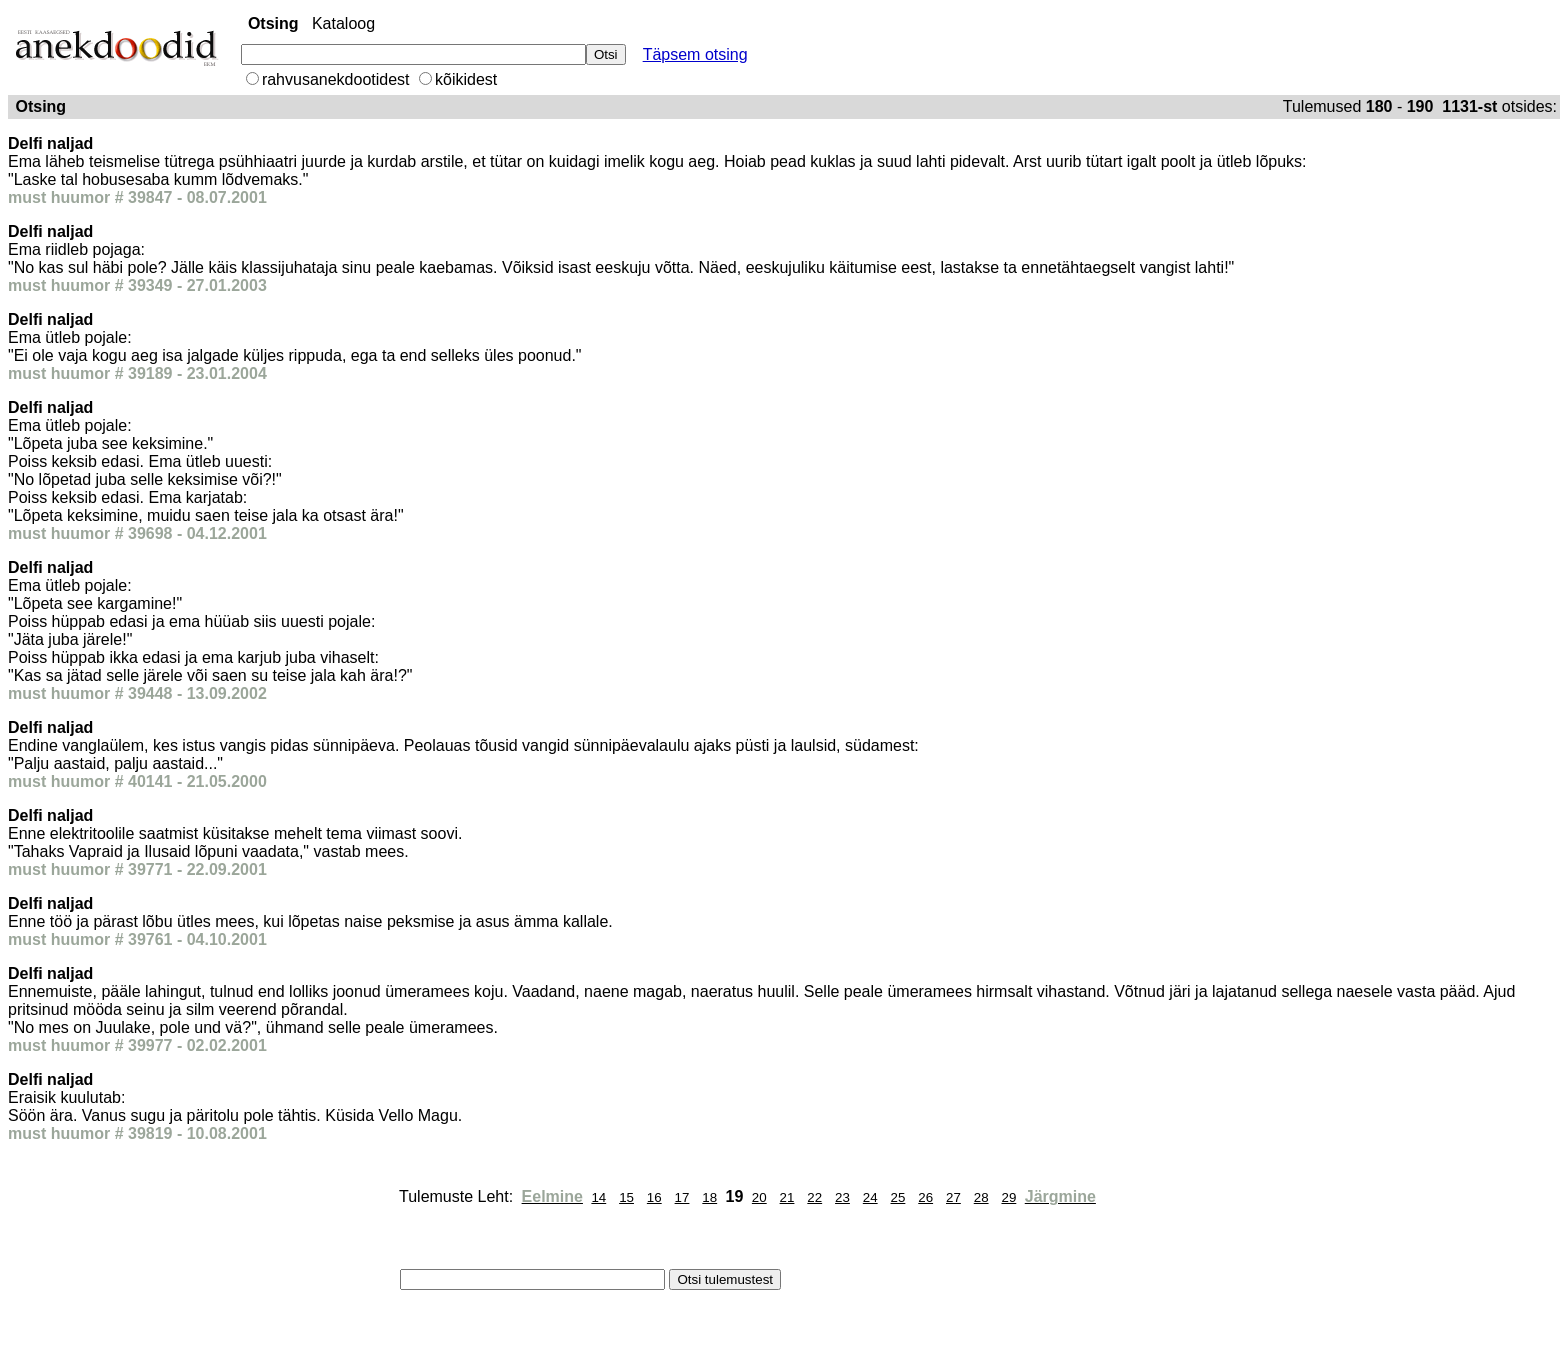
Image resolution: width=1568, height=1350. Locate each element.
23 (842, 1197)
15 (626, 1197)
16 (654, 1197)
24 (870, 1197)
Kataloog (343, 23)
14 (598, 1197)
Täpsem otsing (695, 54)
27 (953, 1197)
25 (898, 1197)
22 (814, 1197)
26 (925, 1197)
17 (682, 1197)
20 (759, 1197)
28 (981, 1197)
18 (709, 1197)
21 (787, 1197)
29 (1008, 1197)
